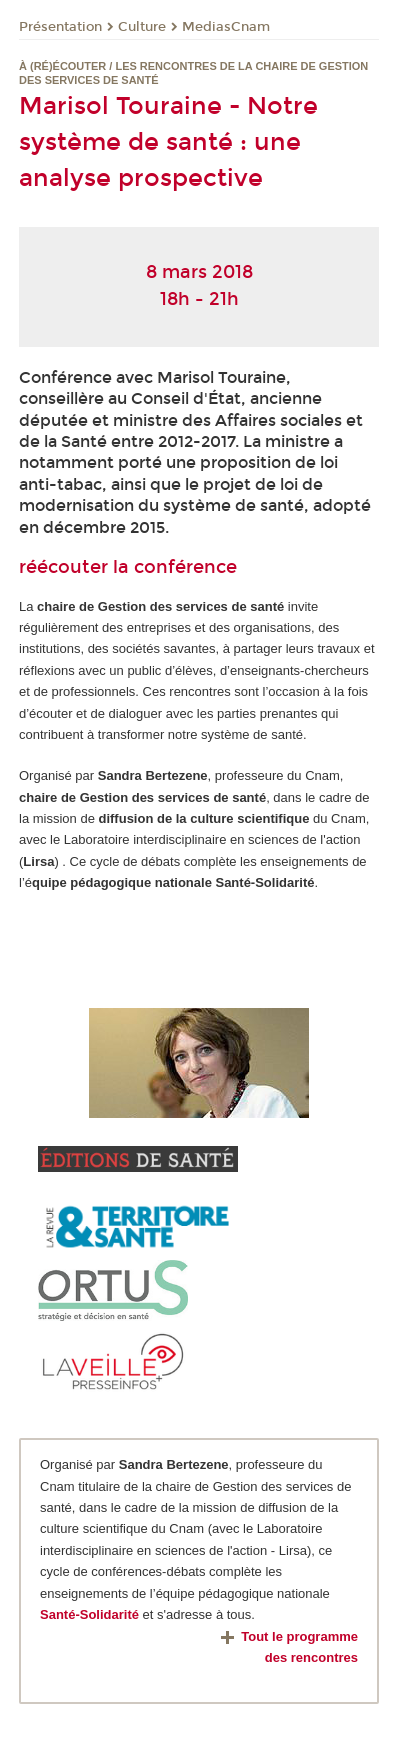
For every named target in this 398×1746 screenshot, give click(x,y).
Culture (142, 27)
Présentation (60, 27)
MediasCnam (226, 27)
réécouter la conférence (128, 567)
